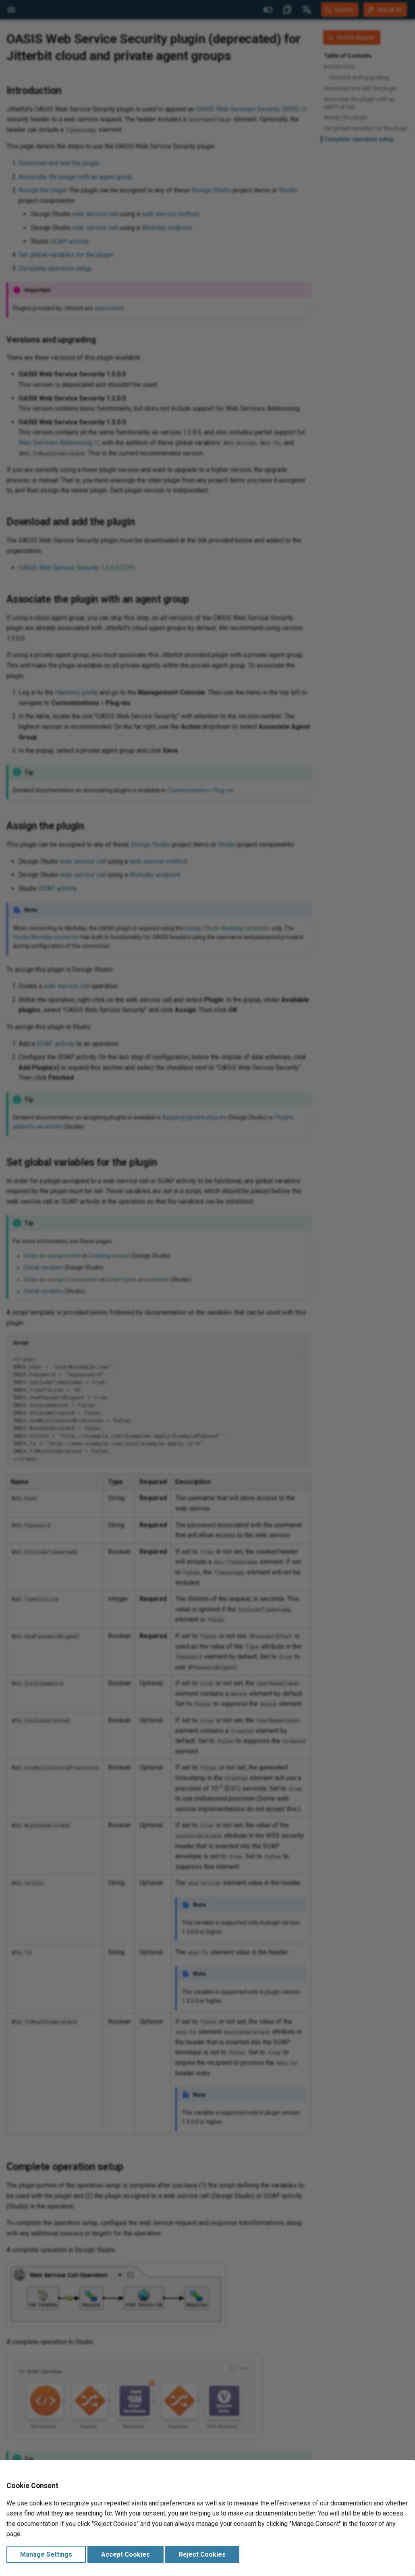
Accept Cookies (125, 2554)
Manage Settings (46, 2554)
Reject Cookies (202, 2554)
